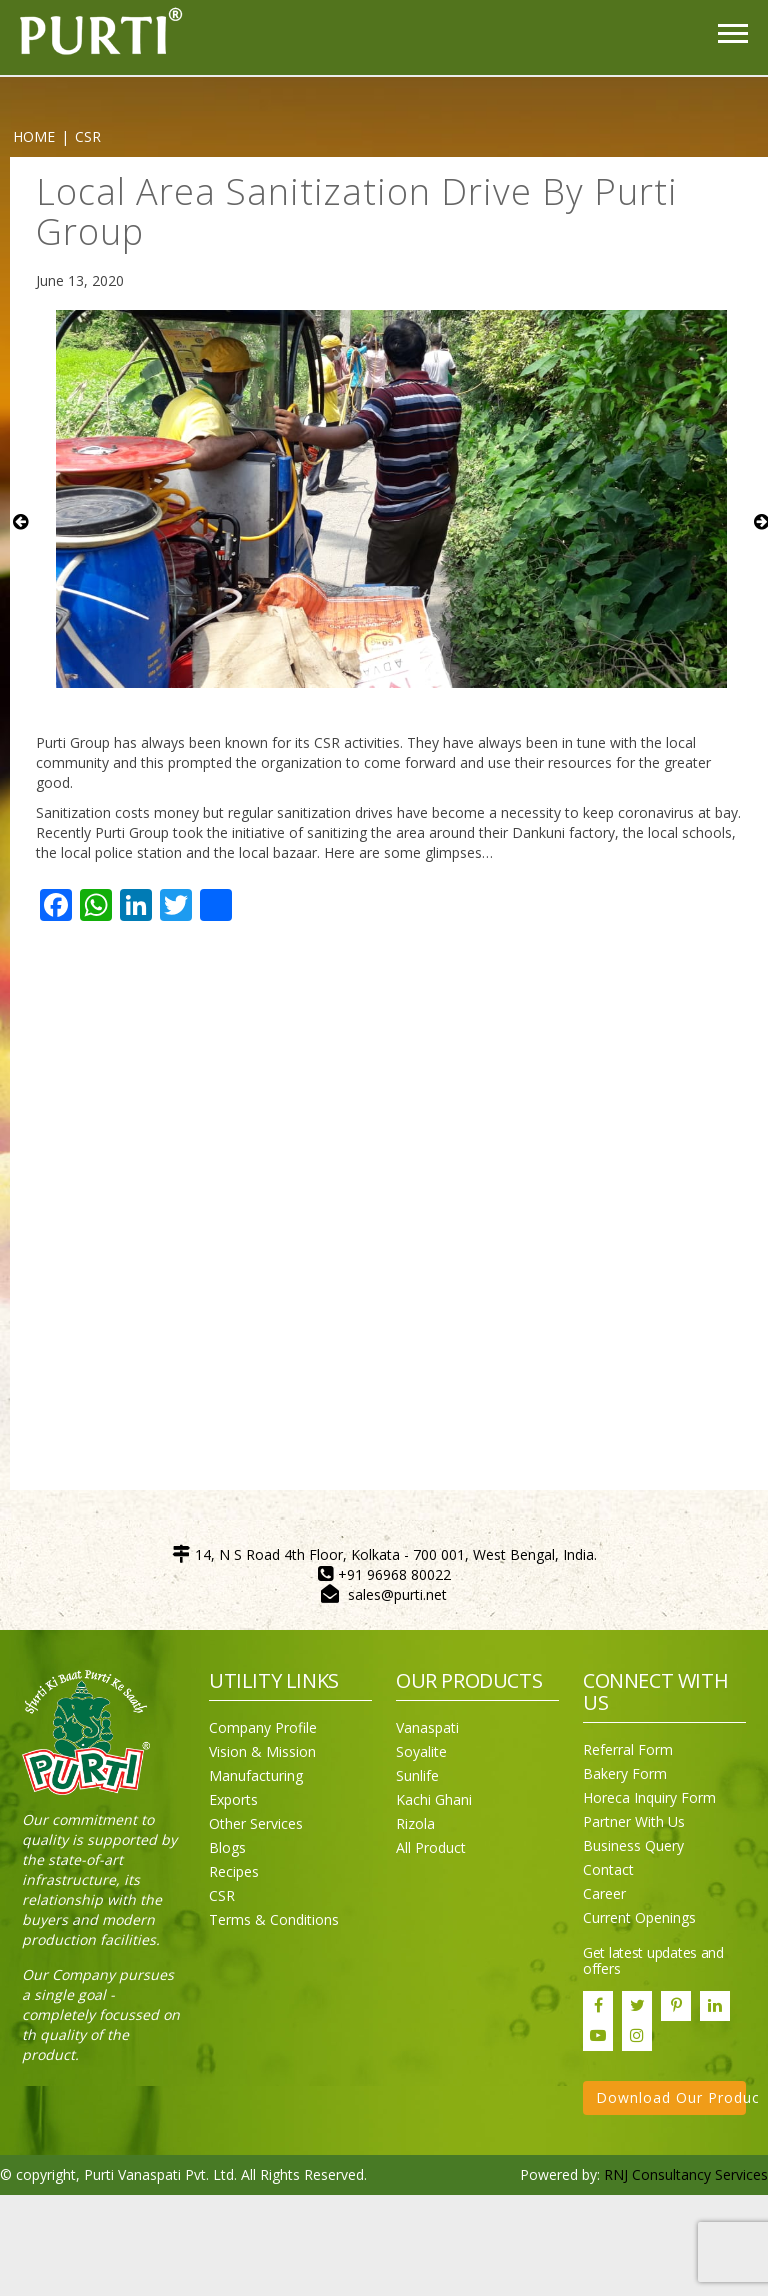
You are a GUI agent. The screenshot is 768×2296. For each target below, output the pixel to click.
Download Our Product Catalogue (671, 2097)
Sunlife (417, 1775)
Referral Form (628, 1749)
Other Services (256, 1823)
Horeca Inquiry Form (649, 1797)
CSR (222, 1895)
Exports (233, 1799)
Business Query (633, 1845)
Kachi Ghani (434, 1799)
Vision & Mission (262, 1751)
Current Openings (639, 1917)
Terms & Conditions (274, 1919)
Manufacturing (256, 1775)
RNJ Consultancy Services (686, 2174)
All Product (431, 1847)
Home (34, 136)
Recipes (234, 1871)
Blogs (227, 1847)
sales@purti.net (397, 1594)
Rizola (415, 1823)
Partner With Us (634, 1821)
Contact (608, 1869)
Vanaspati (427, 1727)
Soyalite (421, 1751)
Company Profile (263, 1727)
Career (604, 1893)
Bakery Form (625, 1773)
